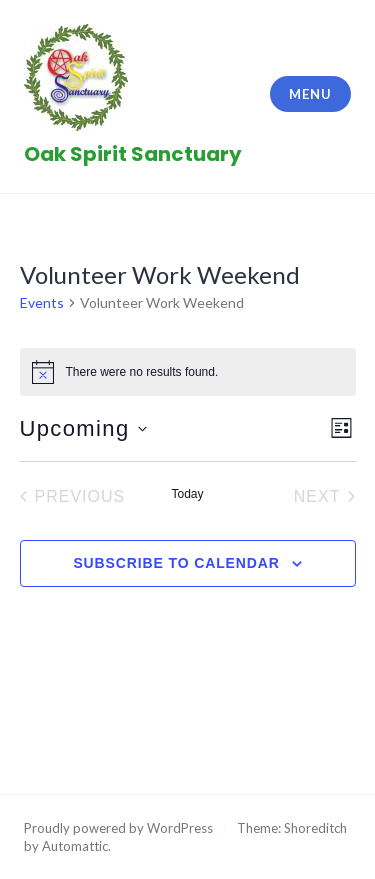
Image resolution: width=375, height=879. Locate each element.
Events (42, 302)
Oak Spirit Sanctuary (133, 154)
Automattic (75, 846)
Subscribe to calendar (176, 563)
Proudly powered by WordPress (118, 828)
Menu (310, 94)
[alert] (188, 372)
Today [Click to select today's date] (187, 494)
